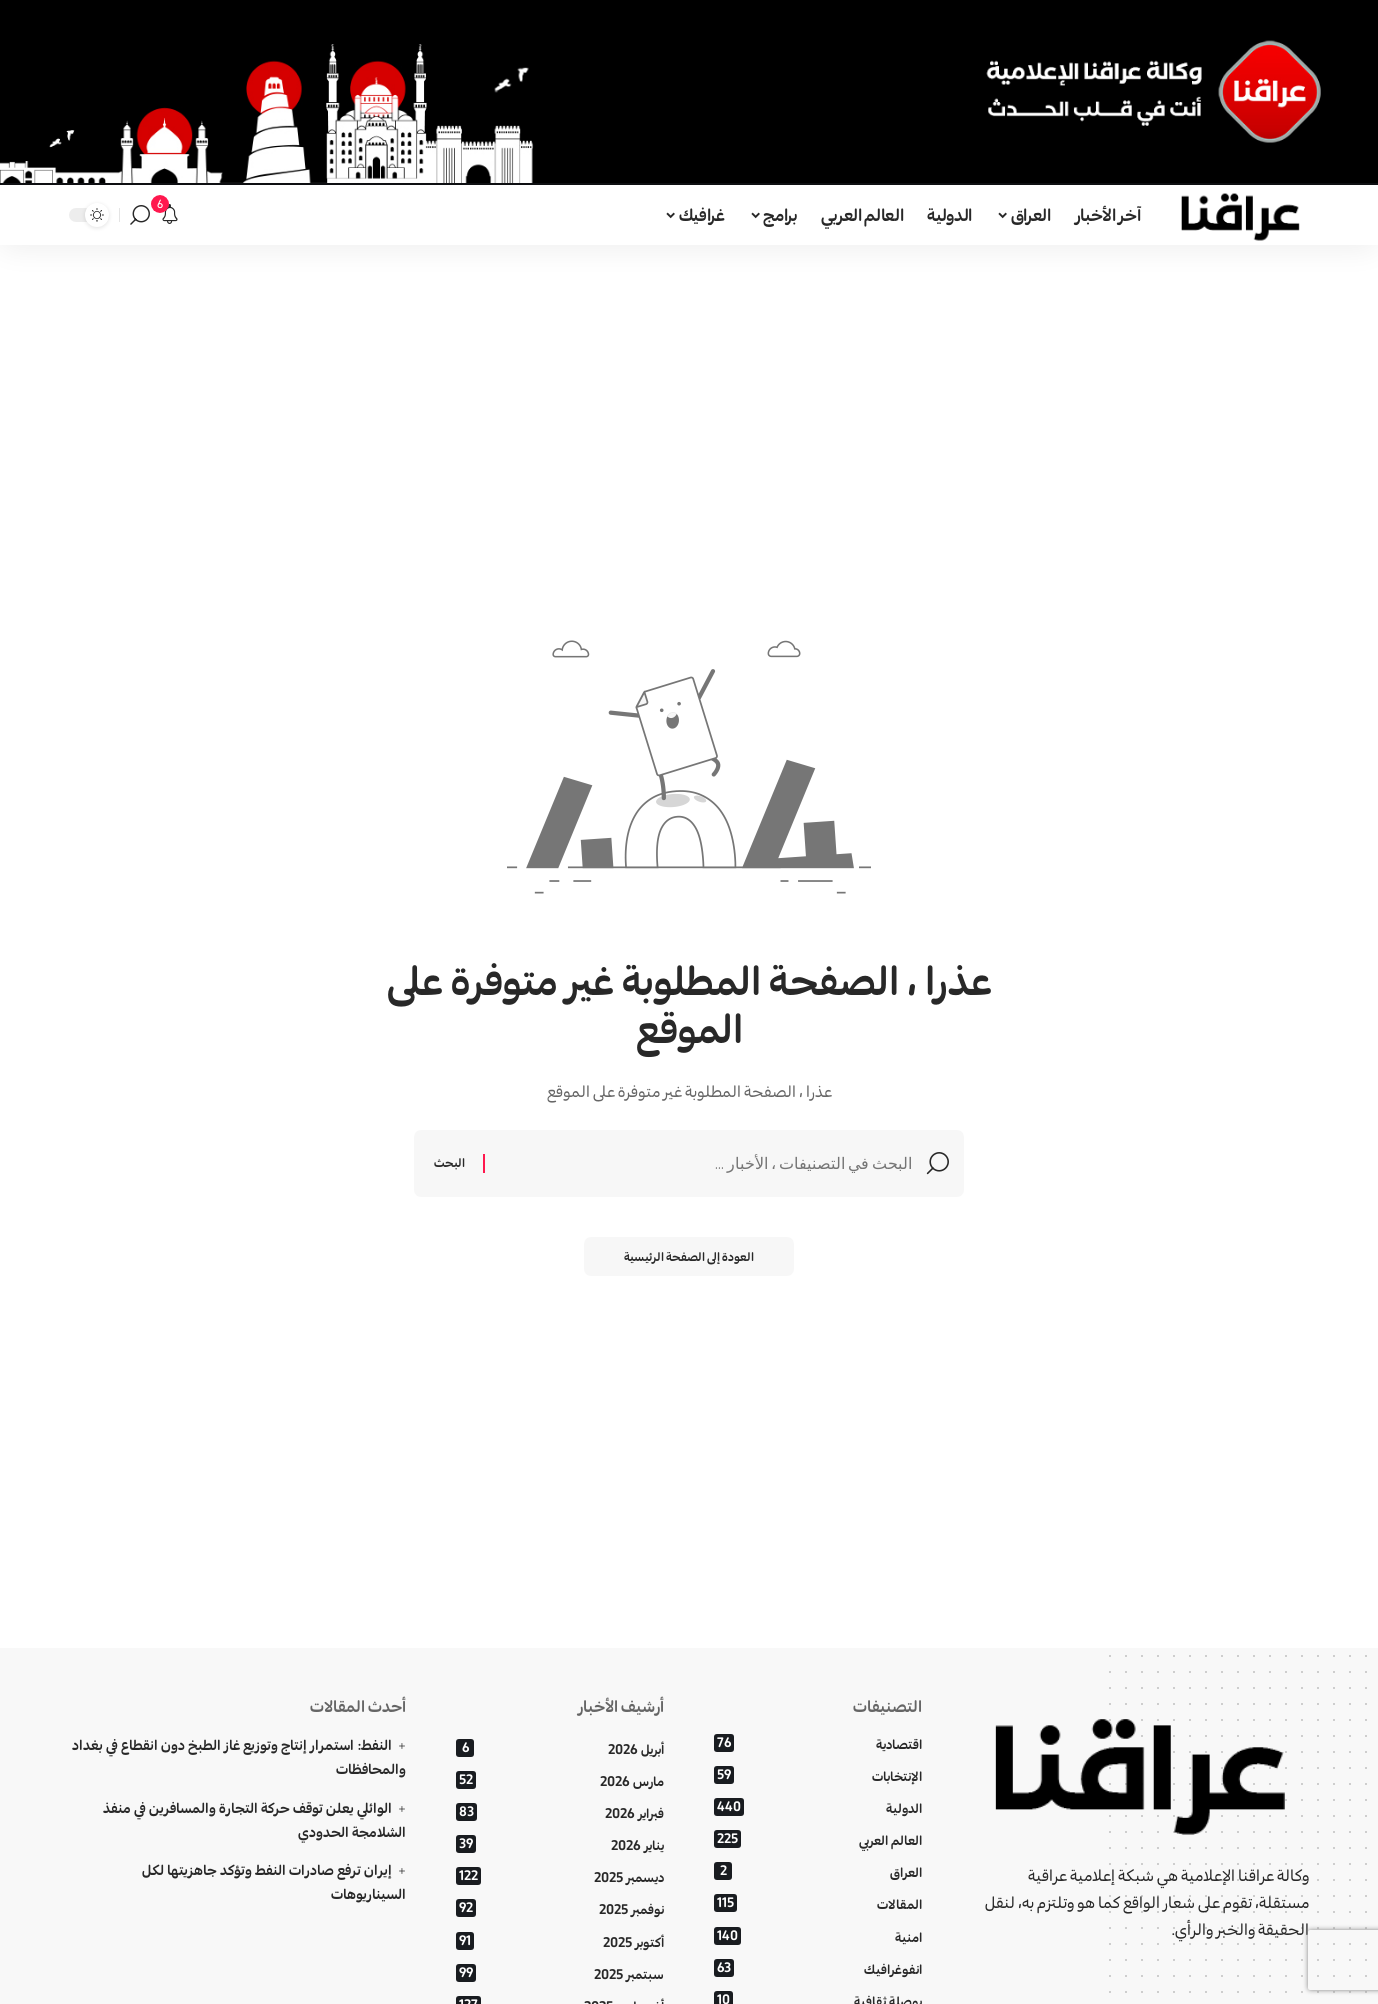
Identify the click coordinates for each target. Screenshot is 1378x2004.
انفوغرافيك (818, 1968)
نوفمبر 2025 (560, 1909)
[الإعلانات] (170, 215)
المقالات (818, 1904)
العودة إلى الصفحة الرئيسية (689, 1256)
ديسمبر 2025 (560, 1877)
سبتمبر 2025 (560, 1973)
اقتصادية (818, 1743)
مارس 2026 (560, 1780)
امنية (818, 1936)
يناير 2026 (560, 1844)
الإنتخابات (818, 1775)
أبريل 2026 (560, 1748)
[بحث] (140, 215)
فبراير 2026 (560, 1812)
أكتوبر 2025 (560, 1941)
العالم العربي (818, 1839)
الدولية (818, 1807)
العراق (818, 1872)
